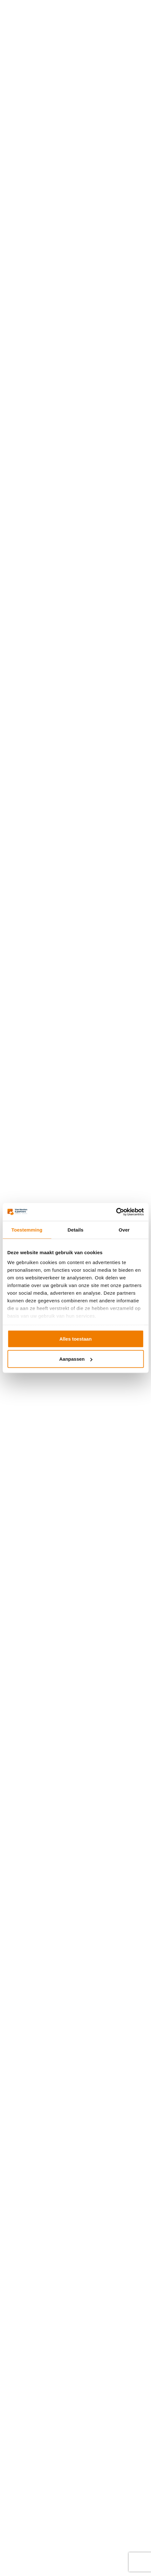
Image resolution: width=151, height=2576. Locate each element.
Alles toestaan (75, 1338)
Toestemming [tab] (27, 1229)
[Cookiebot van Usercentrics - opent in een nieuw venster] (116, 1212)
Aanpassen (75, 1359)
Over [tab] (124, 1229)
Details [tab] (76, 1229)
